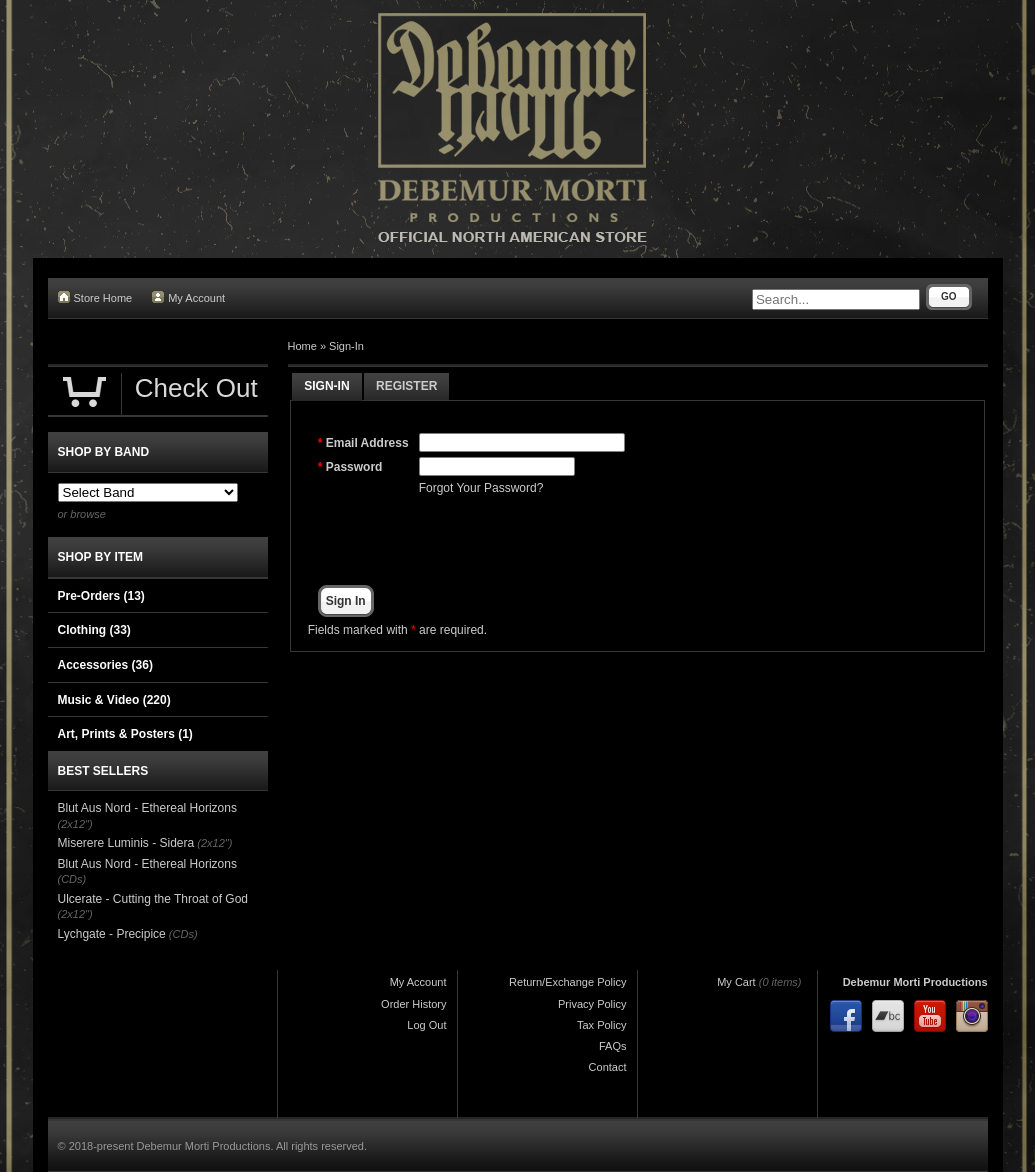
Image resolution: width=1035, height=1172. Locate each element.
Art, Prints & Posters (125, 734)
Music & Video (114, 700)
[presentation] (571, 541)
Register (406, 386)
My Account (188, 297)
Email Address (367, 443)
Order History (413, 1004)
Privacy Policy (592, 1004)
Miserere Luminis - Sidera (126, 843)
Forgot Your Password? (481, 488)
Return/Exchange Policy (567, 982)
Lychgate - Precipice (112, 934)
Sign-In (346, 346)
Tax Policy (602, 1025)
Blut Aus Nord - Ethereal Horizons (147, 808)
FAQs (613, 1046)
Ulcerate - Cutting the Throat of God (153, 899)
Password (354, 467)
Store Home (95, 297)
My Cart (736, 982)
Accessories (105, 665)
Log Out (426, 1025)
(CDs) (72, 879)
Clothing (94, 630)
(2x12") (75, 824)
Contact (608, 1067)
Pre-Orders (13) (101, 596)
